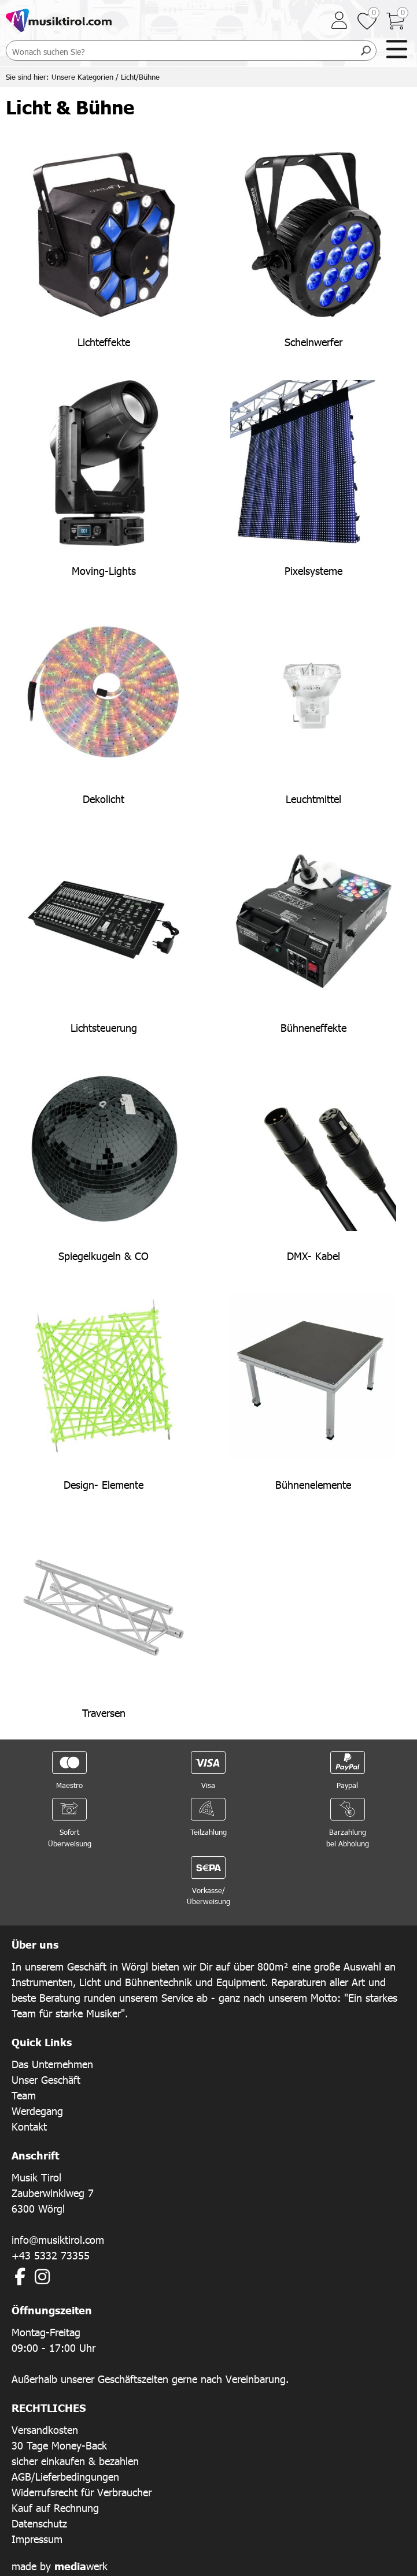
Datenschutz (39, 2523)
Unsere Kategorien (82, 76)
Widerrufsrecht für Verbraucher (82, 2492)
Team (24, 2095)
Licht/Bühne (140, 76)
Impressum (37, 2538)
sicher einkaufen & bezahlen (75, 2460)
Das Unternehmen (52, 2064)
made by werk (60, 2566)
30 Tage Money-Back (59, 2445)
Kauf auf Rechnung (55, 2507)
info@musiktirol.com (58, 2239)
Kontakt (29, 2126)
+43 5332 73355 (51, 2255)
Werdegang (37, 2110)
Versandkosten (45, 2429)
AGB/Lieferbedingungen (65, 2476)
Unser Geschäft (46, 2079)
